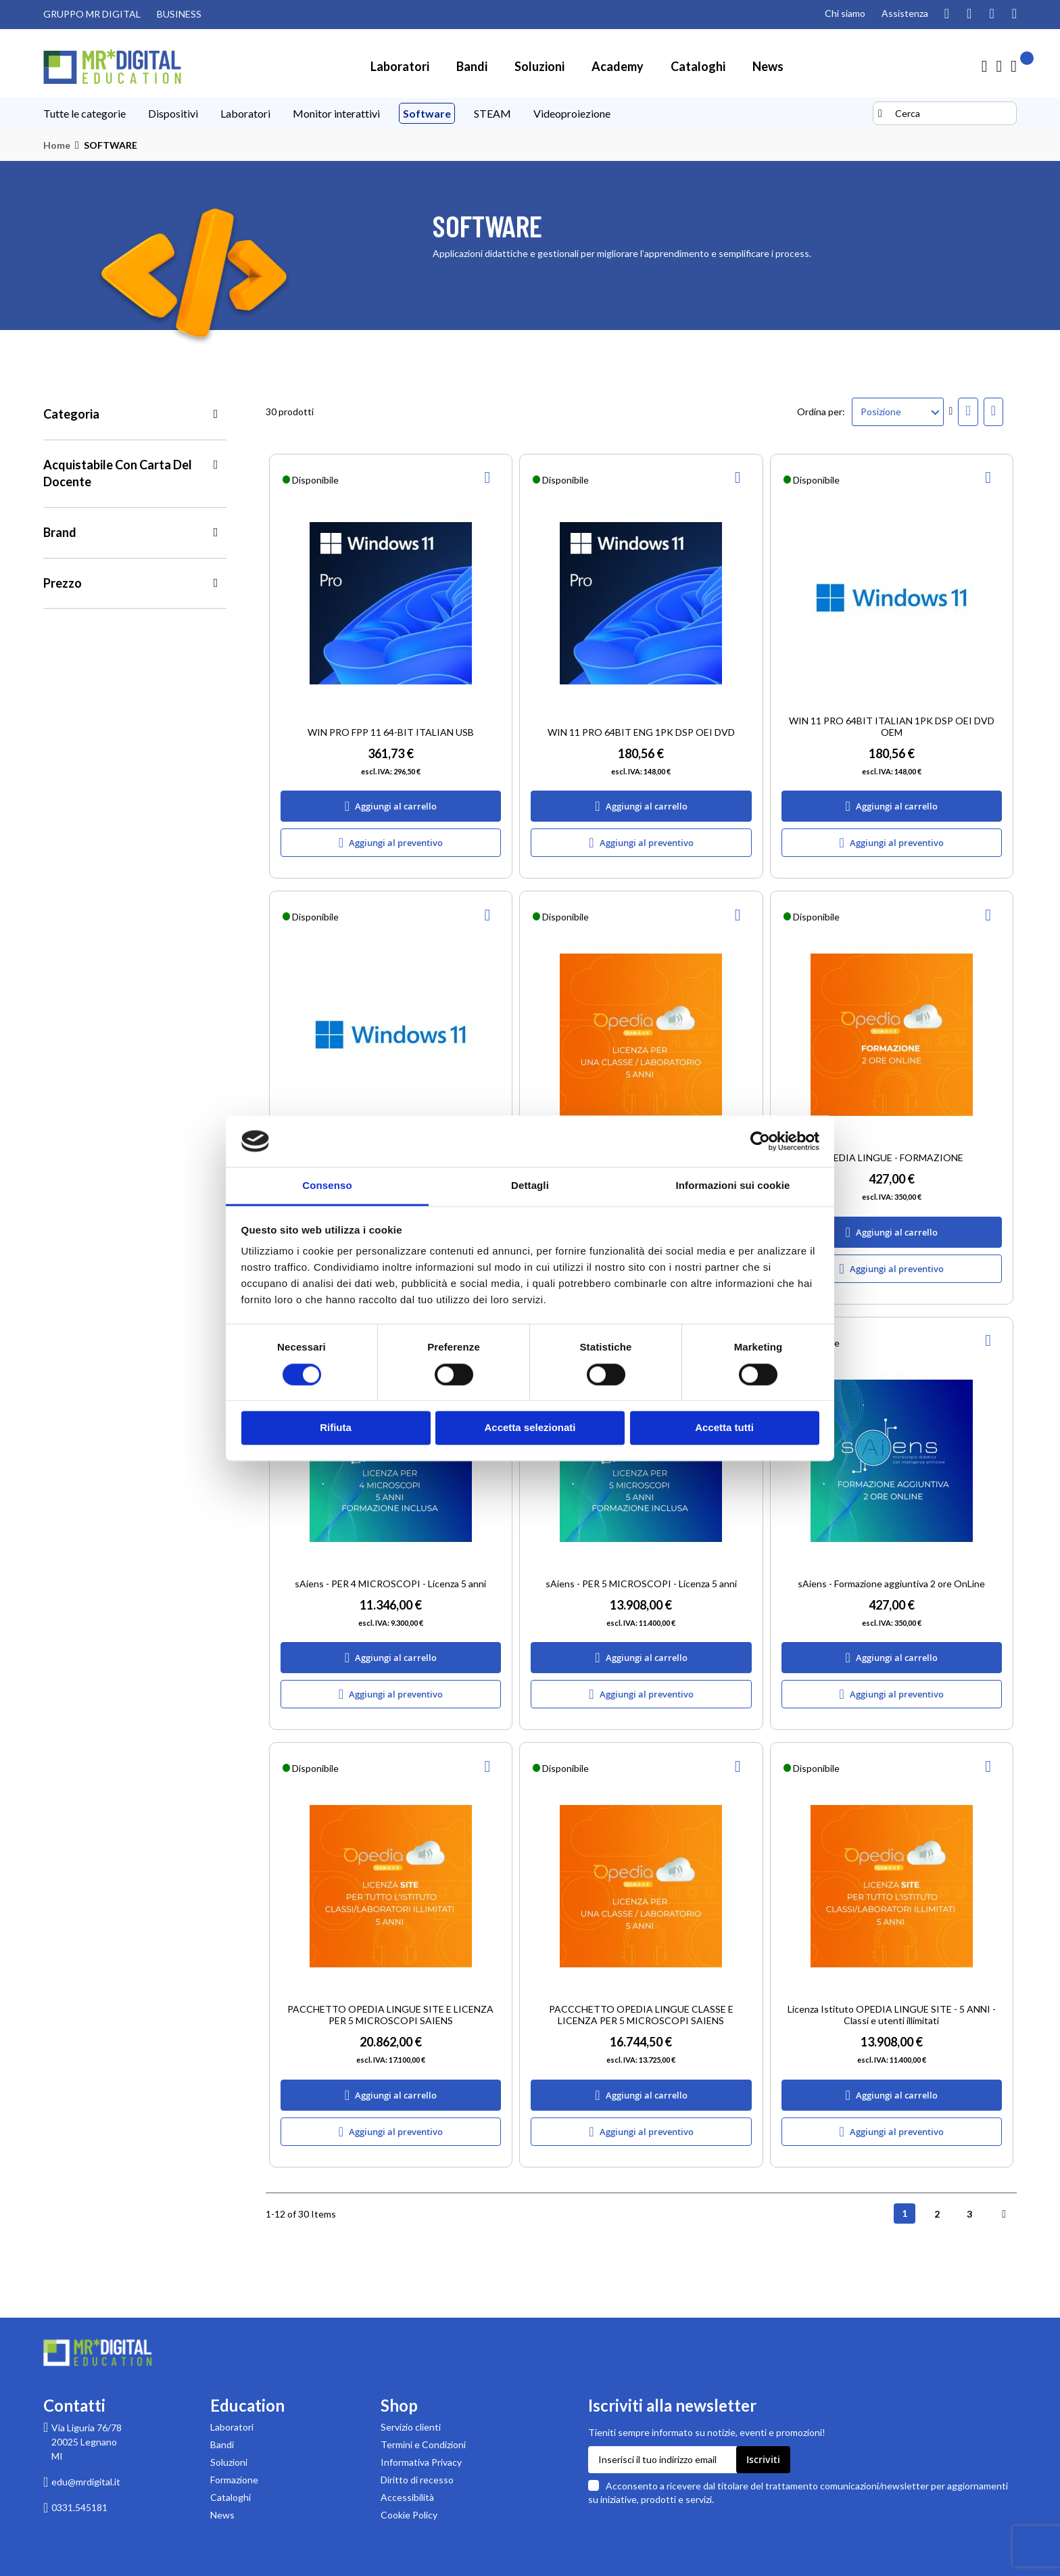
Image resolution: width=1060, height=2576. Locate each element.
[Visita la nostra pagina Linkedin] (1014, 14)
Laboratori (232, 2427)
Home (56, 145)
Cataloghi (230, 2497)
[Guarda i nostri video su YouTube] (969, 14)
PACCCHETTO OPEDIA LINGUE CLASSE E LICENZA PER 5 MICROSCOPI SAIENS (641, 2014)
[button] (489, 477)
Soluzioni (228, 2462)
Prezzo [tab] (62, 583)
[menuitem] (400, 66)
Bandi (222, 2444)
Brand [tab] (59, 532)
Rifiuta (336, 1428)
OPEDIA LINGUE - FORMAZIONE (891, 1157)
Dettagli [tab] (530, 1186)
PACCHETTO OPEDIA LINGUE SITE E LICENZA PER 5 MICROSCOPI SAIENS (390, 2014)
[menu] (456, 113)
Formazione (234, 2479)
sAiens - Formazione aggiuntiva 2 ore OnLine (891, 1583)
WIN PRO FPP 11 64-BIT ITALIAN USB (391, 732)
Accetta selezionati (529, 1428)
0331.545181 (79, 2507)
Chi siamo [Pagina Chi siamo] (845, 13)
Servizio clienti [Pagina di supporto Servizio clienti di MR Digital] (411, 2427)
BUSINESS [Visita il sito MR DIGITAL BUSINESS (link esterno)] (179, 14)
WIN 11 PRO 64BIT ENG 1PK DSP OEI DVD (641, 732)
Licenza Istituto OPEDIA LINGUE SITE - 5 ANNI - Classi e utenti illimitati (892, 2014)
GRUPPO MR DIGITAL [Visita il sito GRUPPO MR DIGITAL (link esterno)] (92, 14)
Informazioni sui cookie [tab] (733, 1186)
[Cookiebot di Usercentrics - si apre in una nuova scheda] (760, 1141)
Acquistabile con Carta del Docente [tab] (117, 473)
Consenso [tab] (327, 1186)
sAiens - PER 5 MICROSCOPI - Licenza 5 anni (641, 1583)
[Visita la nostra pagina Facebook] (991, 14)
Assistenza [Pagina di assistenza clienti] (905, 13)
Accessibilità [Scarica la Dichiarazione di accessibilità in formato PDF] (407, 2497)
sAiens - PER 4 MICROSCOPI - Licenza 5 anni (390, 1583)
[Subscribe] (763, 2459)
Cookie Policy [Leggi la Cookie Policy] (409, 2515)
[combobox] (945, 113)
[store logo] (112, 66)
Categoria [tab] (71, 413)
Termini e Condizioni (423, 2444)
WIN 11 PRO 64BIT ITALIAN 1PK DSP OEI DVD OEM (891, 726)
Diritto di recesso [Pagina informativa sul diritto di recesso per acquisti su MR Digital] (417, 2479)
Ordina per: (821, 411)
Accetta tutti (724, 1428)
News (222, 2515)
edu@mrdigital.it (85, 2481)
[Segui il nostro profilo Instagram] (946, 14)
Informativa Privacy (421, 2462)
